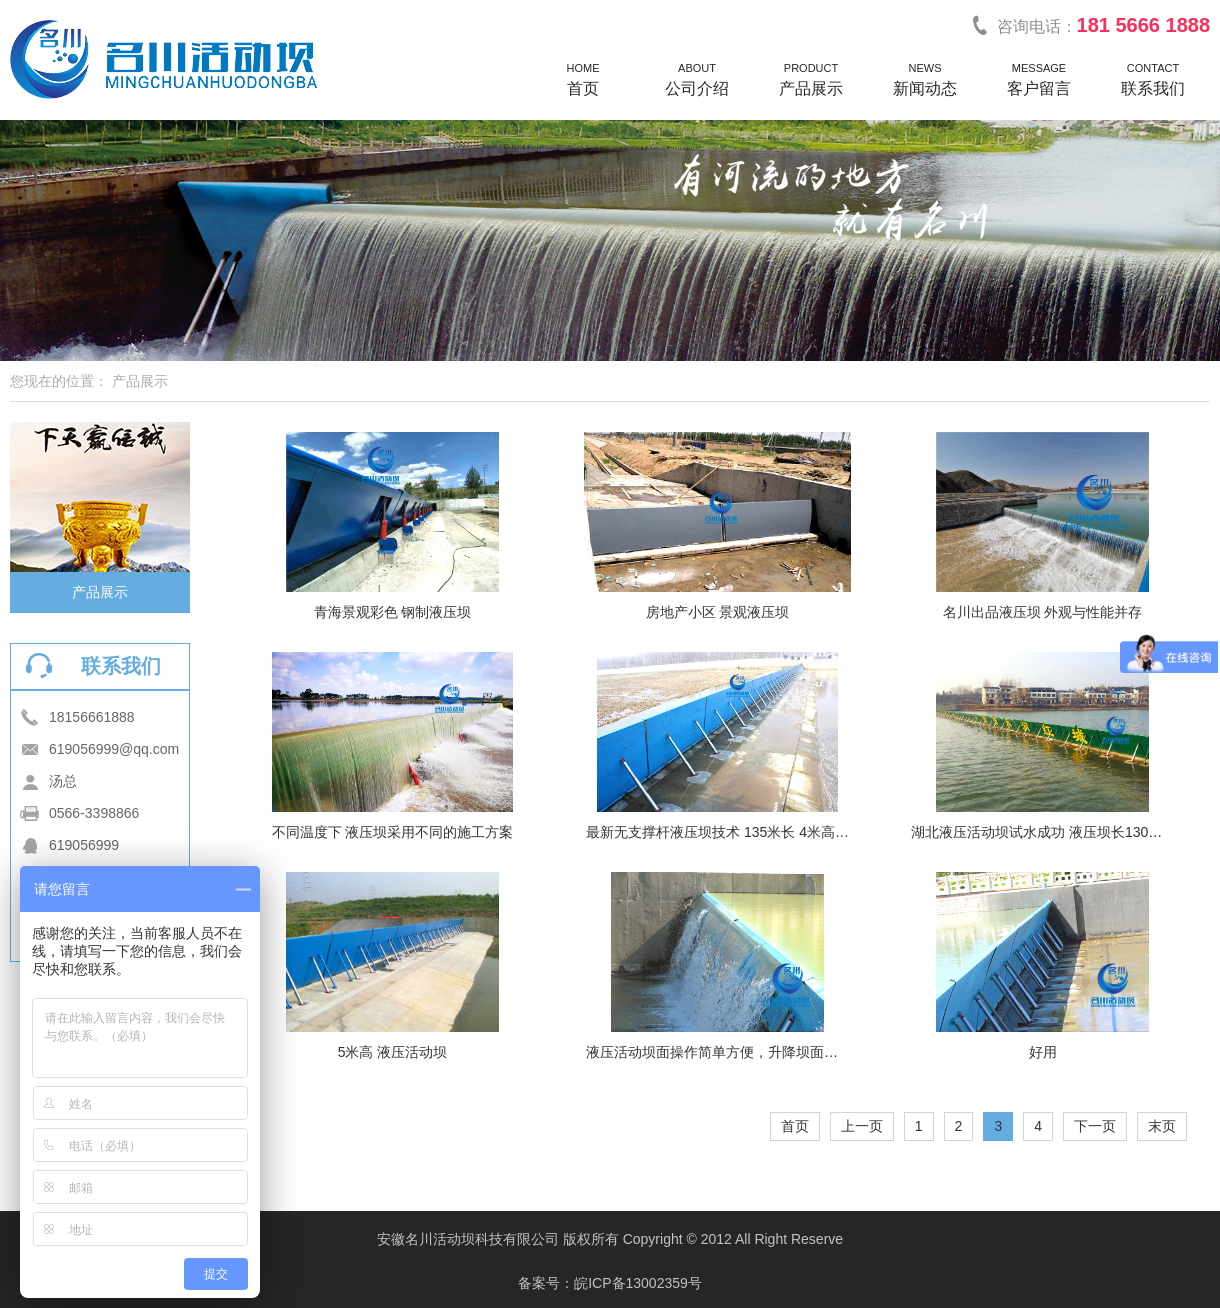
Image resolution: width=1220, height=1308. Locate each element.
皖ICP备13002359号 (638, 1283)
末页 (1162, 1126)
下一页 (1095, 1126)
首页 (795, 1126)
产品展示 (100, 592)
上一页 (862, 1126)
